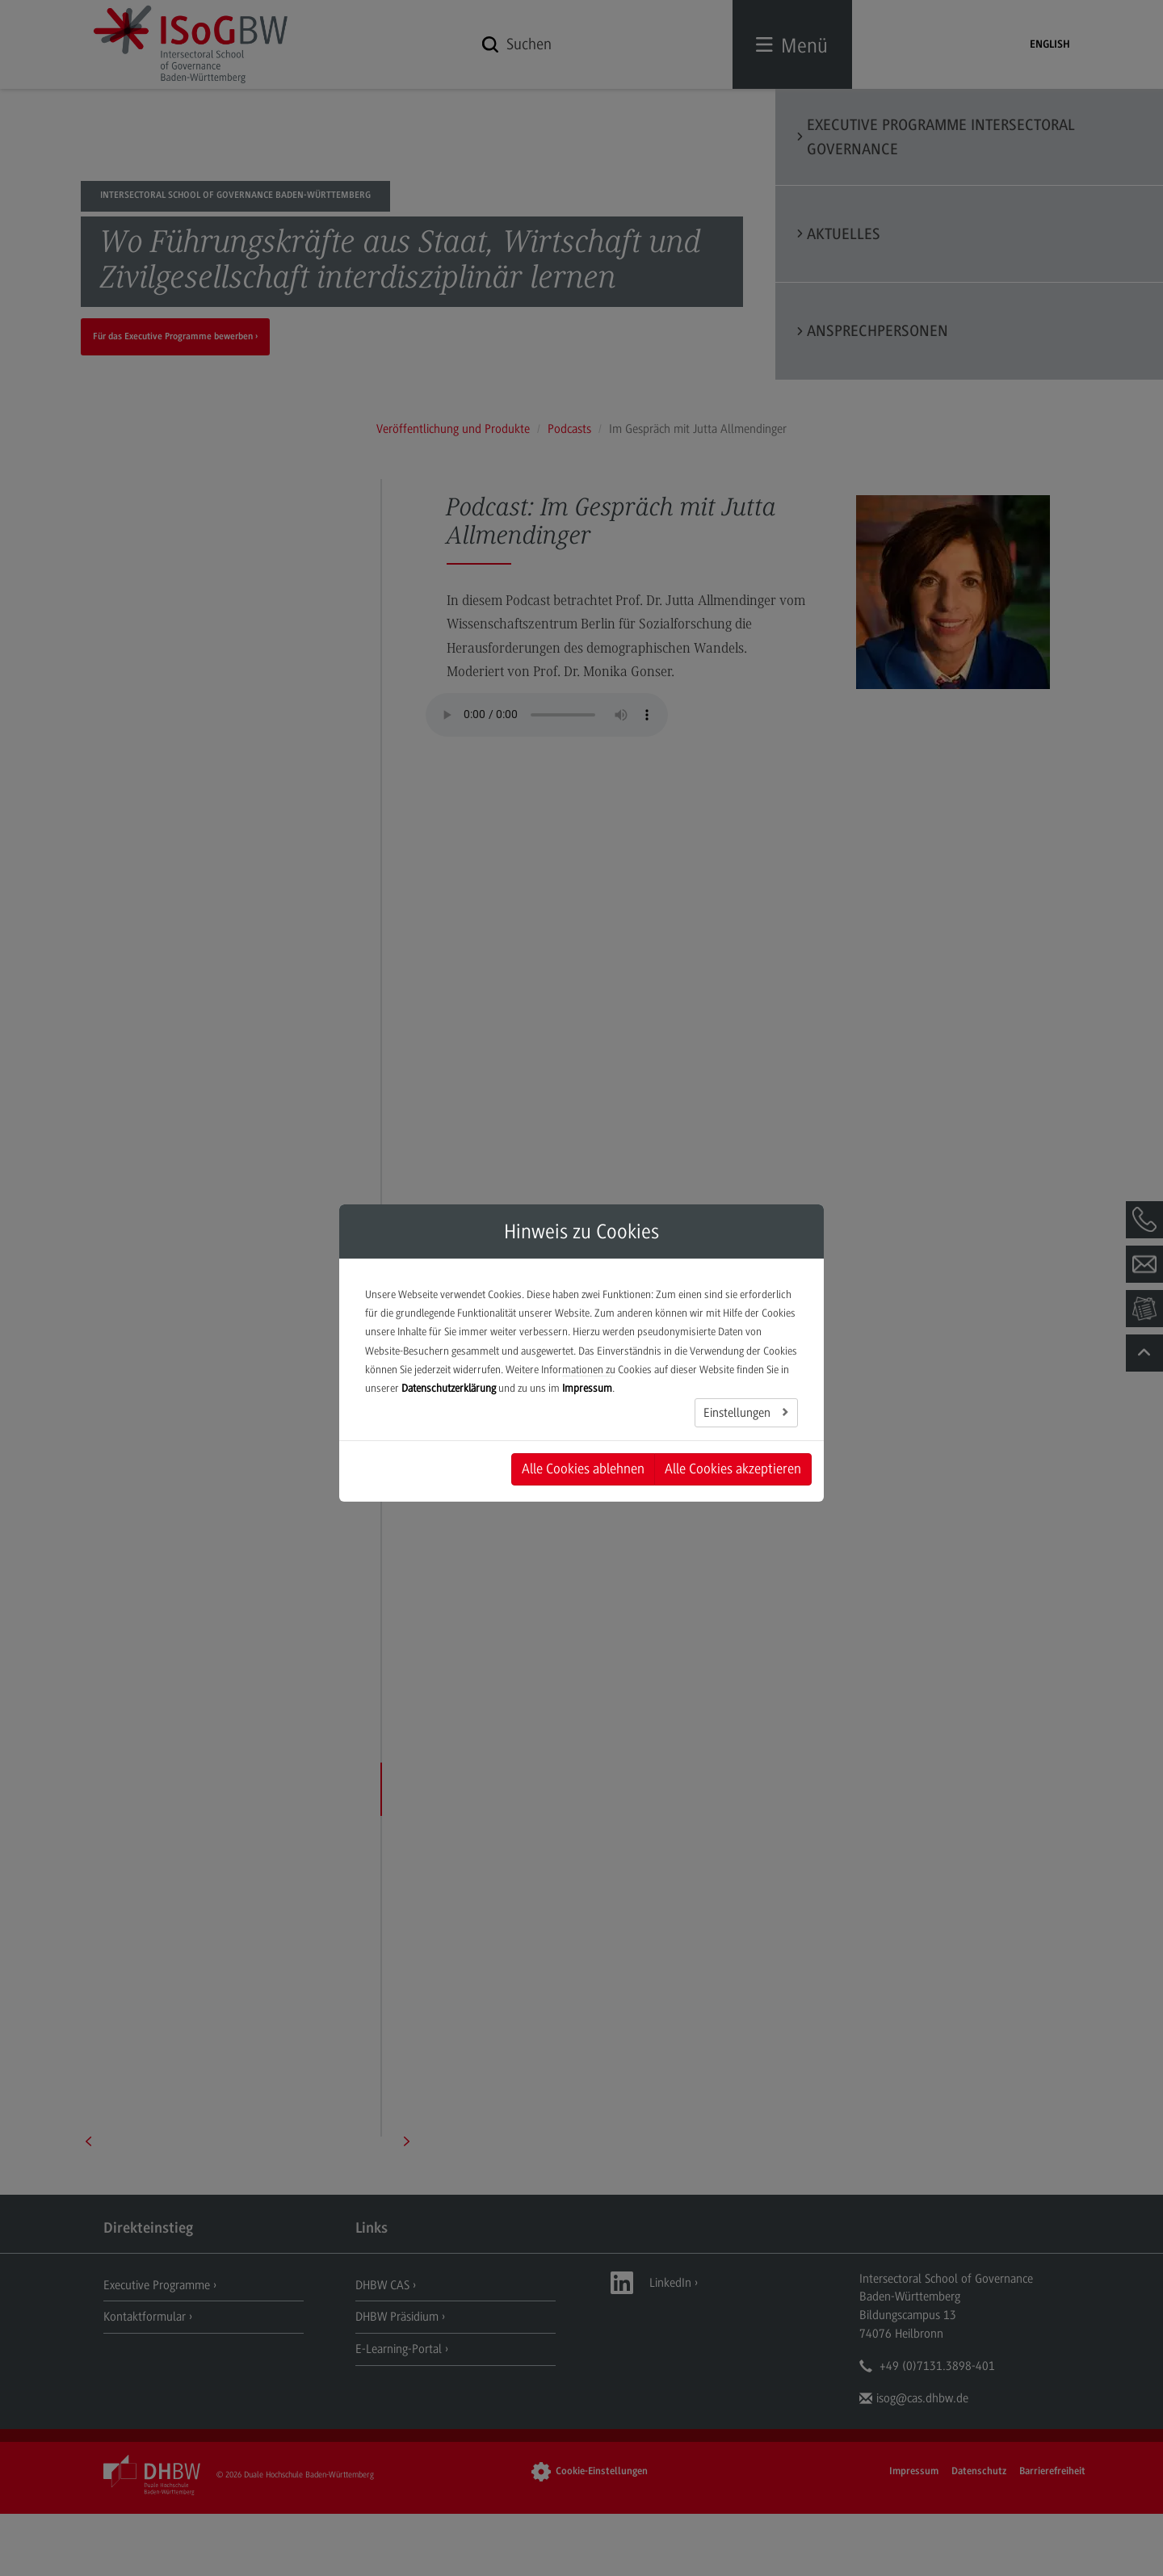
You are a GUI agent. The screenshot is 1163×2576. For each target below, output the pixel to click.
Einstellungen (738, 1413)
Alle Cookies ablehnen (583, 1468)
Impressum (587, 1388)
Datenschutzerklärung (448, 1388)
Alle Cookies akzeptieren (733, 1468)
